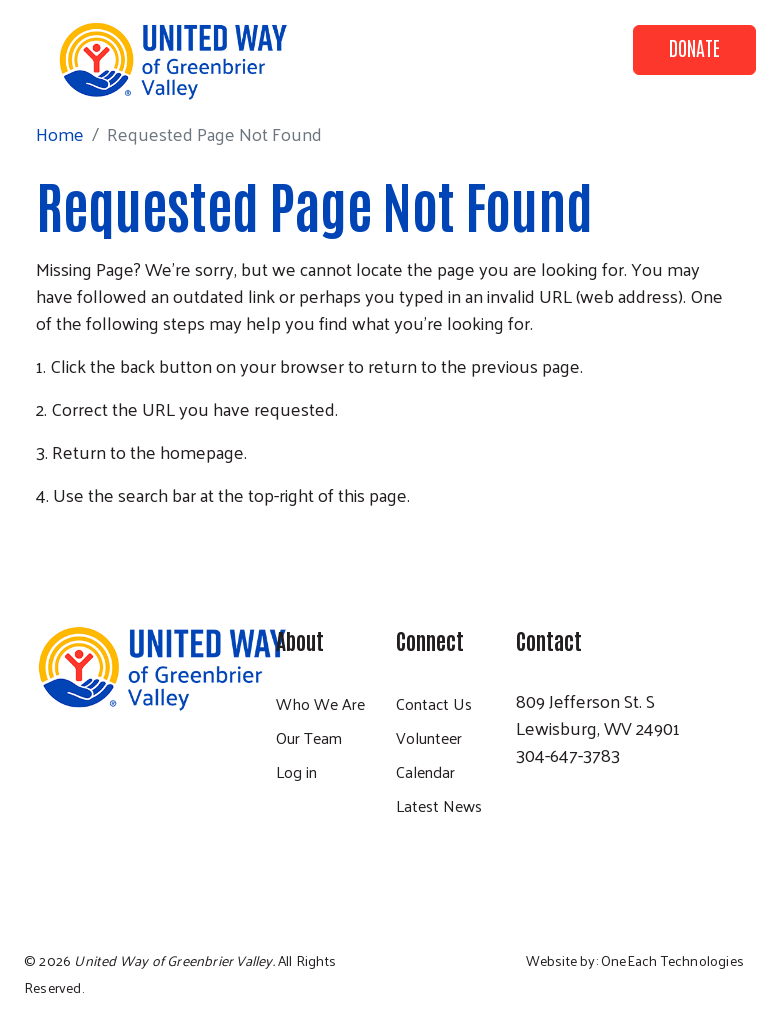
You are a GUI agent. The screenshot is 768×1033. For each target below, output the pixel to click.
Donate (694, 47)
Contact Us (434, 703)
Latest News (439, 805)
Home (60, 133)
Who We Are (320, 703)
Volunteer (429, 737)
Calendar (425, 771)
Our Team (309, 737)
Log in (296, 771)
